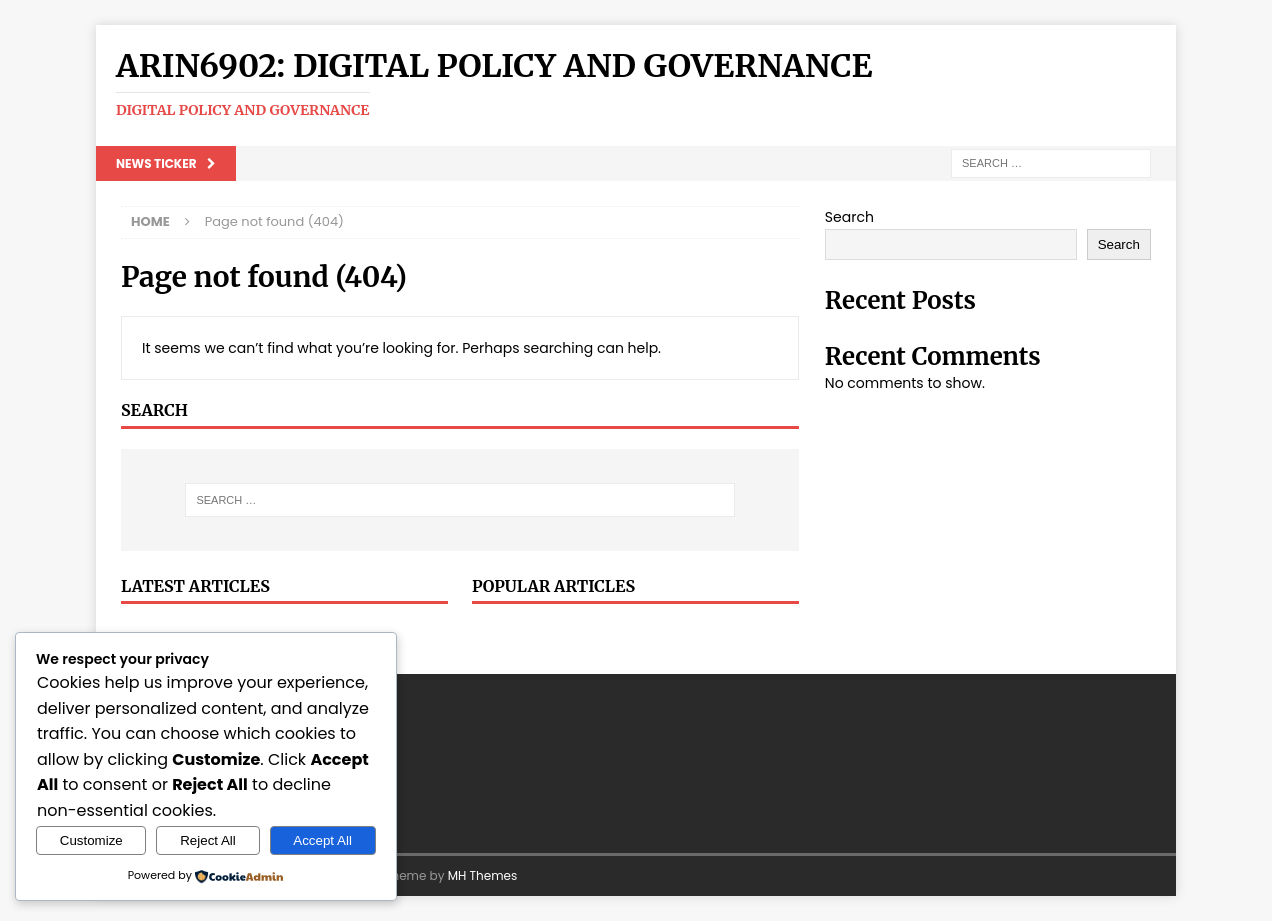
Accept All (322, 840)
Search (849, 217)
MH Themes (483, 875)
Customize (91, 840)
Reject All (208, 840)
